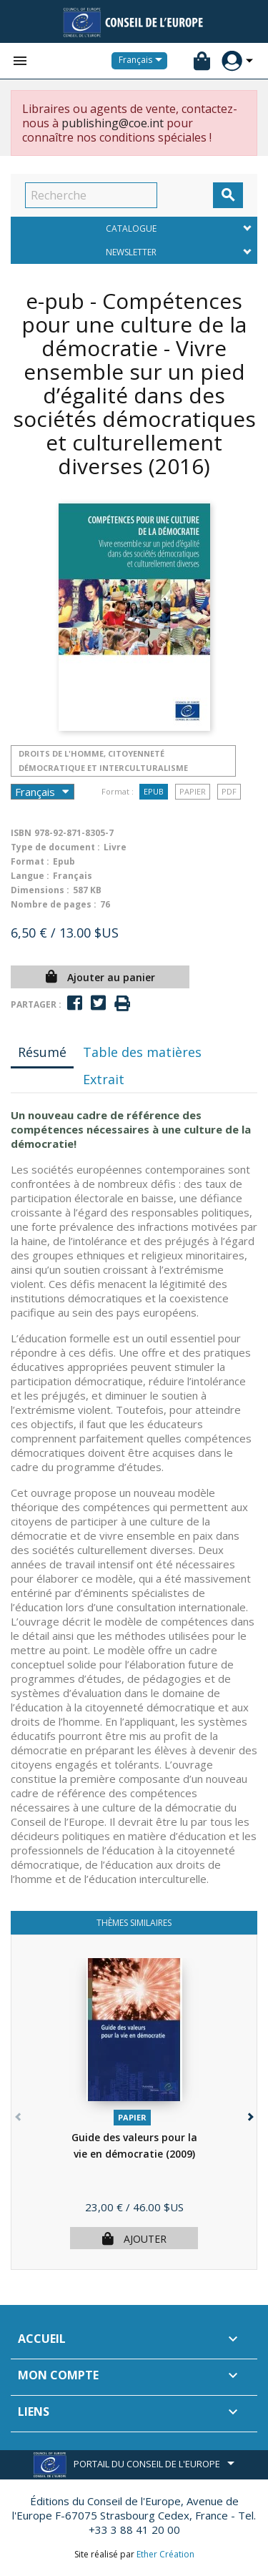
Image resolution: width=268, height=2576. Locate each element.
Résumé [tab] (42, 1052)
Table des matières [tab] (142, 1052)
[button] (249, 2113)
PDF (229, 791)
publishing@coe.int (112, 123)
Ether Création (165, 2554)
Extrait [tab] (103, 1079)
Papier (192, 791)
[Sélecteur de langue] (143, 60)
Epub (154, 791)
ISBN (21, 833)
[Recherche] (91, 195)
